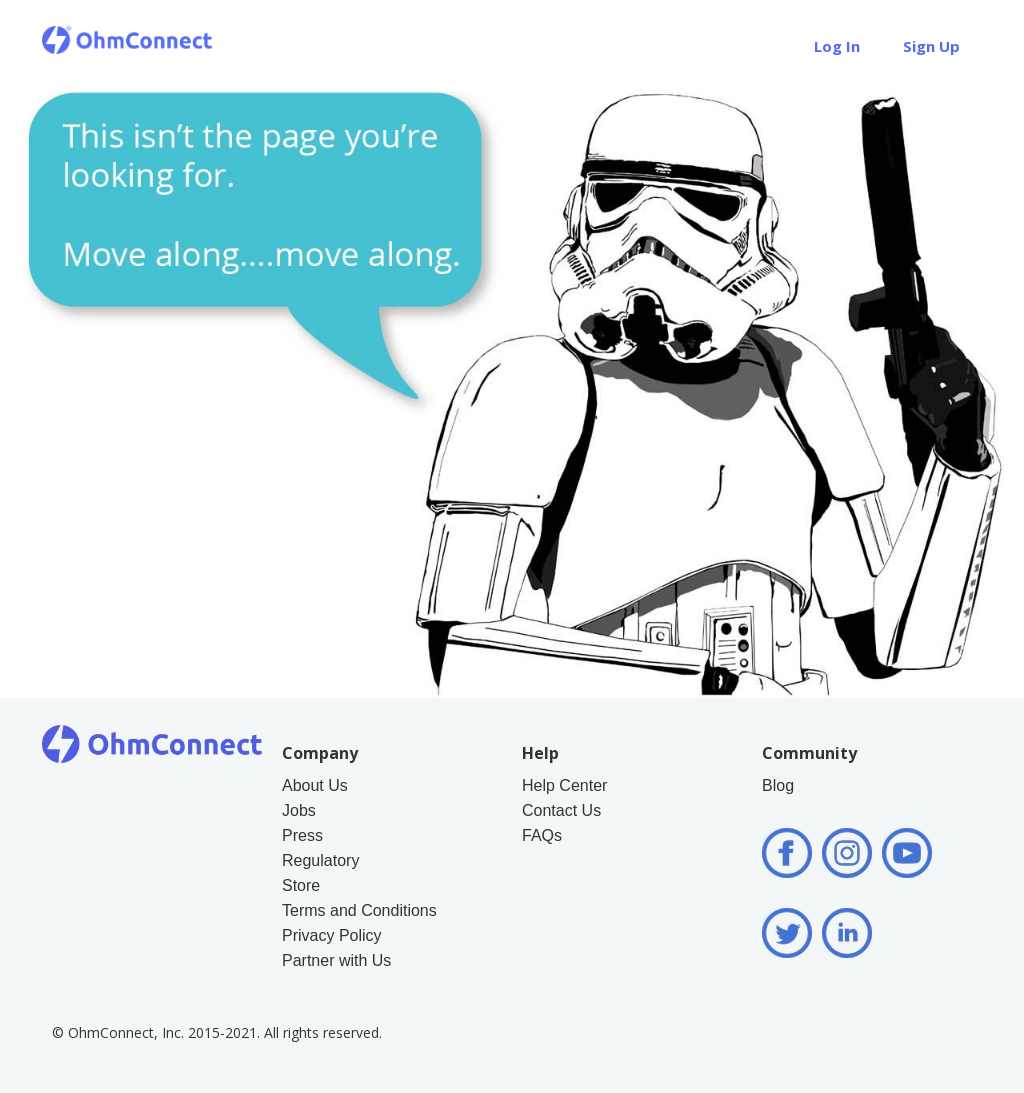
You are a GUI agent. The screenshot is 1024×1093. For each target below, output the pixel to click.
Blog (778, 785)
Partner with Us (336, 960)
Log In (837, 46)
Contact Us (561, 810)
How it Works (455, 46)
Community (809, 753)
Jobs (299, 810)
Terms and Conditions (359, 910)
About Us (582, 46)
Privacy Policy (332, 935)
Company (320, 753)
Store (678, 46)
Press (302, 835)
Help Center (564, 785)
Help (757, 46)
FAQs (542, 835)
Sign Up (931, 46)
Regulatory (320, 860)
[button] (455, 45)
